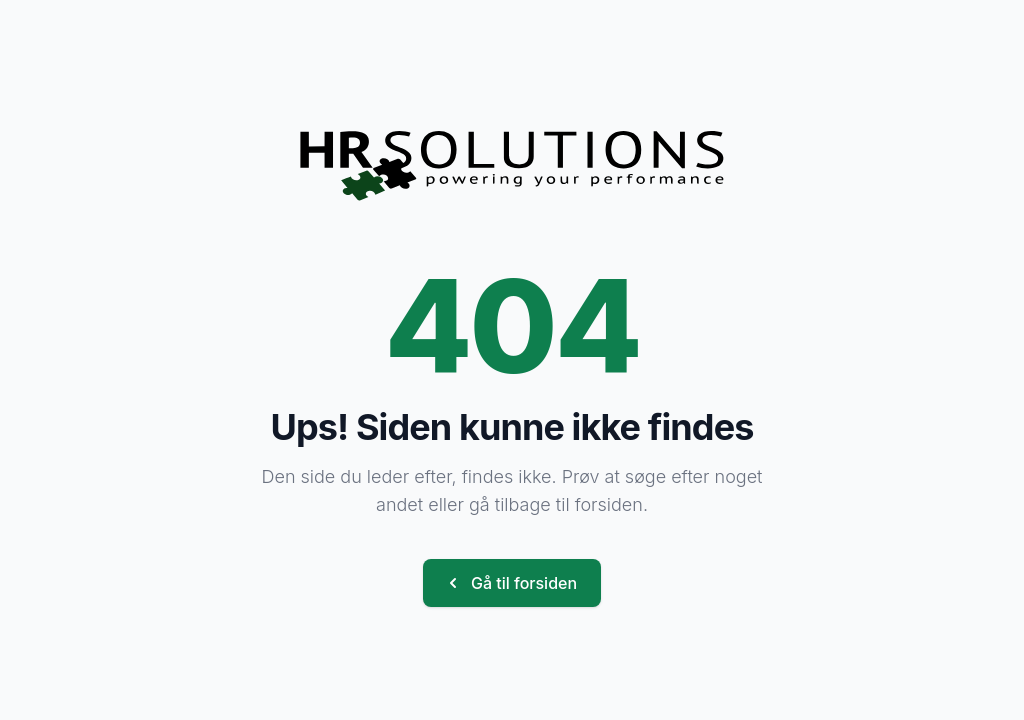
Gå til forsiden (510, 583)
